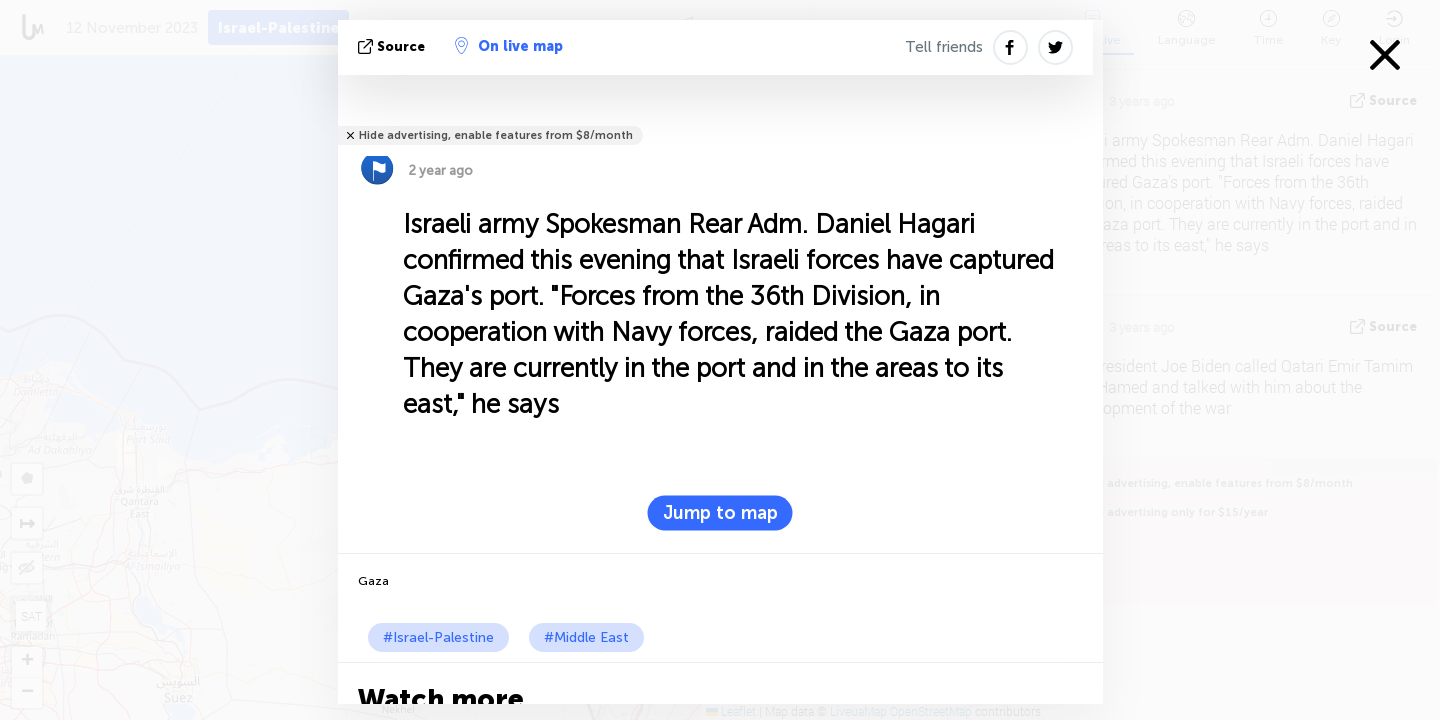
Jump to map (720, 513)
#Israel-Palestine (438, 637)
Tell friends (944, 47)
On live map (509, 46)
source (393, 46)
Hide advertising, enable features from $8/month (496, 135)
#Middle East (586, 637)
